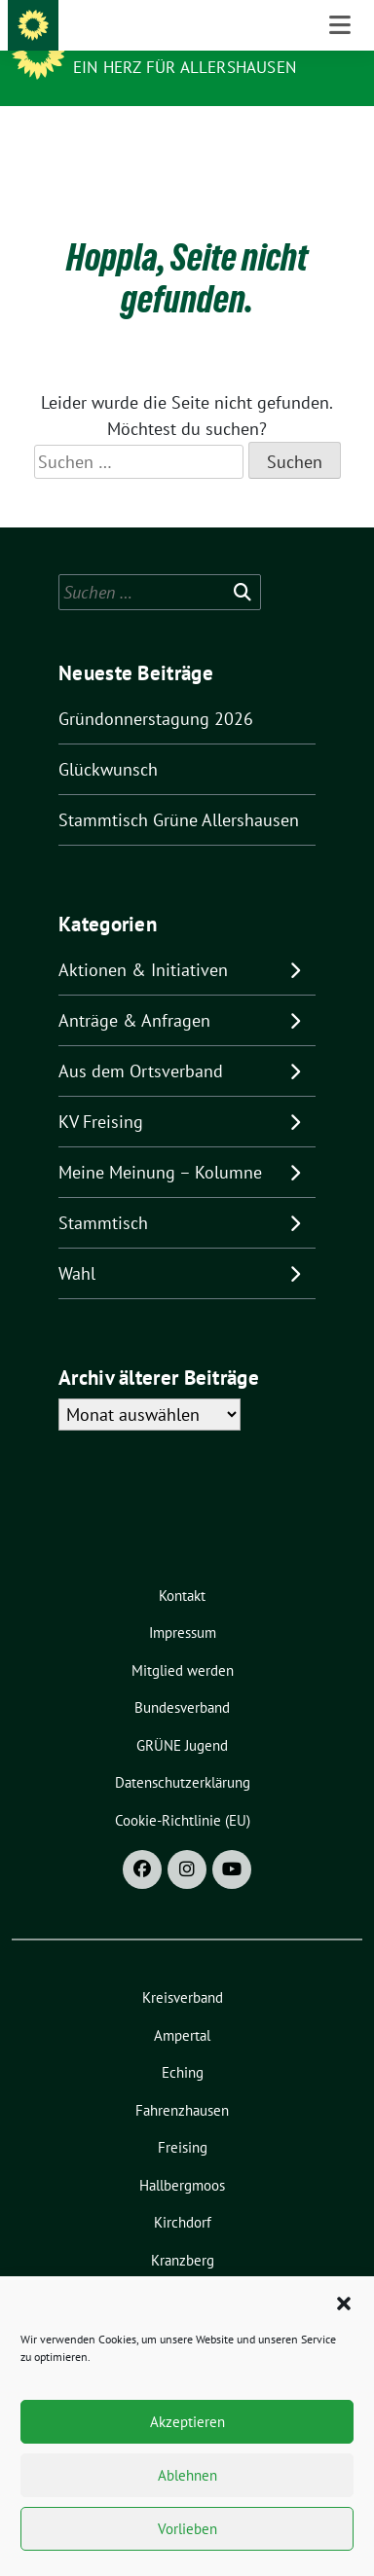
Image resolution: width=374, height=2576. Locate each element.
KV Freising (100, 1091)
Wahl (76, 1243)
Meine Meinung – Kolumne (160, 1142)
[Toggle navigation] (340, 137)
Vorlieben (187, 2529)
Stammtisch (103, 1192)
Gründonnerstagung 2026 (155, 688)
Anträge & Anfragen (134, 990)
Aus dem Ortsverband (140, 1041)
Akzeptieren (187, 2422)
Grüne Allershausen (168, 41)
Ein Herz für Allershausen (184, 67)
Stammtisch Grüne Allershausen (178, 790)
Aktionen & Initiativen (143, 939)
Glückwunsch (108, 739)
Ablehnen (187, 2475)
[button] (344, 2301)
